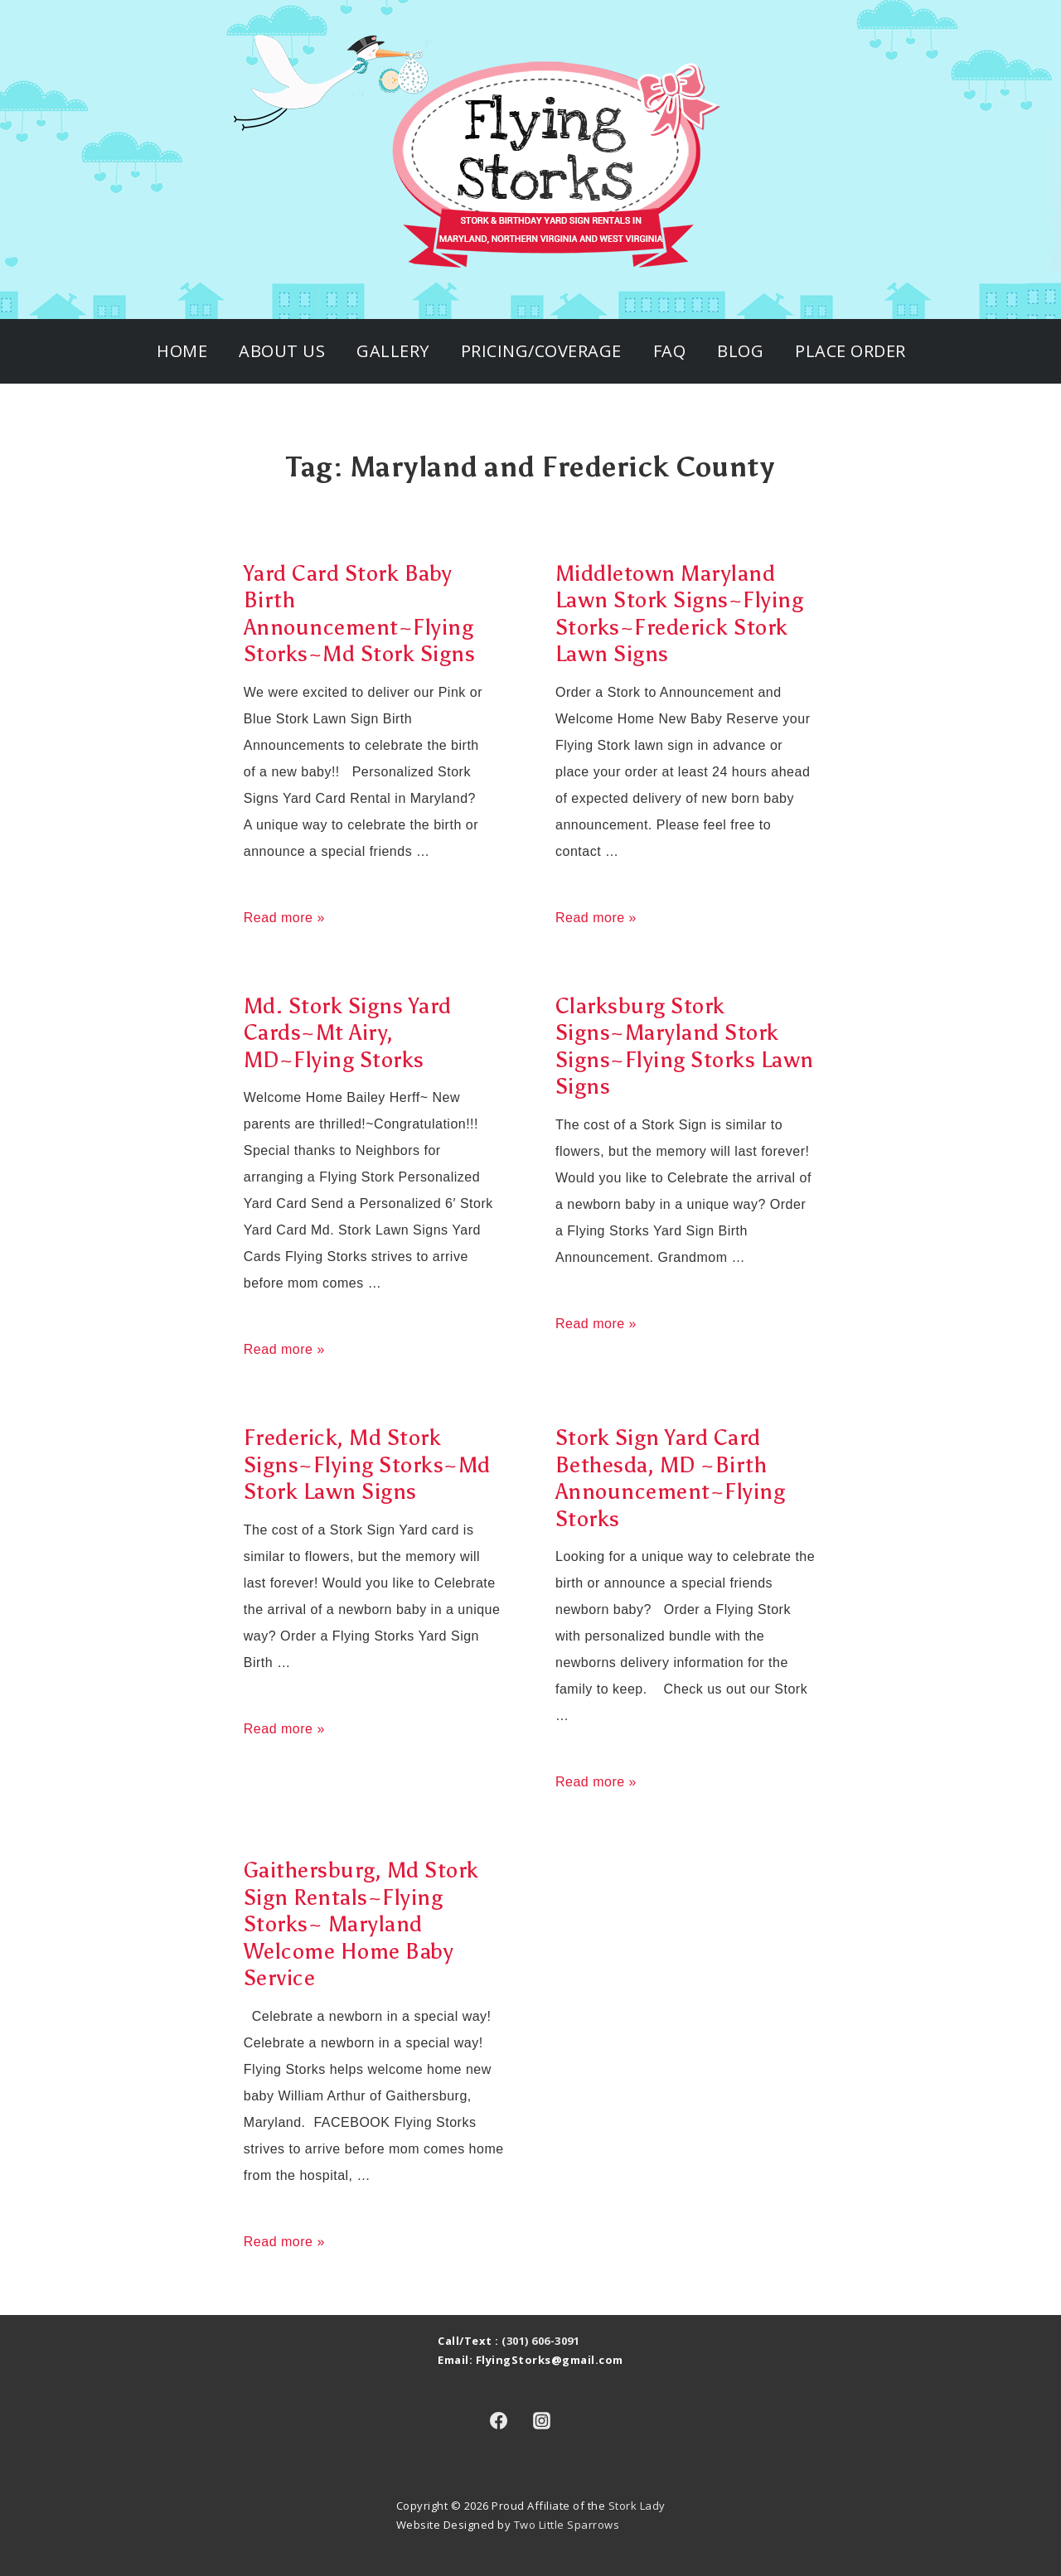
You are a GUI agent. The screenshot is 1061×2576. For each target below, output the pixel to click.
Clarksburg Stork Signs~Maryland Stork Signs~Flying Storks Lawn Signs (684, 1046)
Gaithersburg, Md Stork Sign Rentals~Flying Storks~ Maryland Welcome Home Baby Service (361, 1924)
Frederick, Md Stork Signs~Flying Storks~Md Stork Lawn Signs (367, 1464)
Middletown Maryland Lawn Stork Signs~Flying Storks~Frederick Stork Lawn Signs (679, 614)
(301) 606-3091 (540, 2340)
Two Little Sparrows (567, 2524)
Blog (740, 351)
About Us (282, 351)
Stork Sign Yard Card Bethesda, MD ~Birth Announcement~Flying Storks (670, 1478)
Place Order (850, 351)
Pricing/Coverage (541, 351)
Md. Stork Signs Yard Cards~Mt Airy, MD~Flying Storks (348, 1033)
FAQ (669, 351)
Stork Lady (637, 2505)
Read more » (284, 918)
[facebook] (498, 2421)
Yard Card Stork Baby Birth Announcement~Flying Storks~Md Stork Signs (360, 614)
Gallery (392, 351)
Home (182, 351)
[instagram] (542, 2421)
